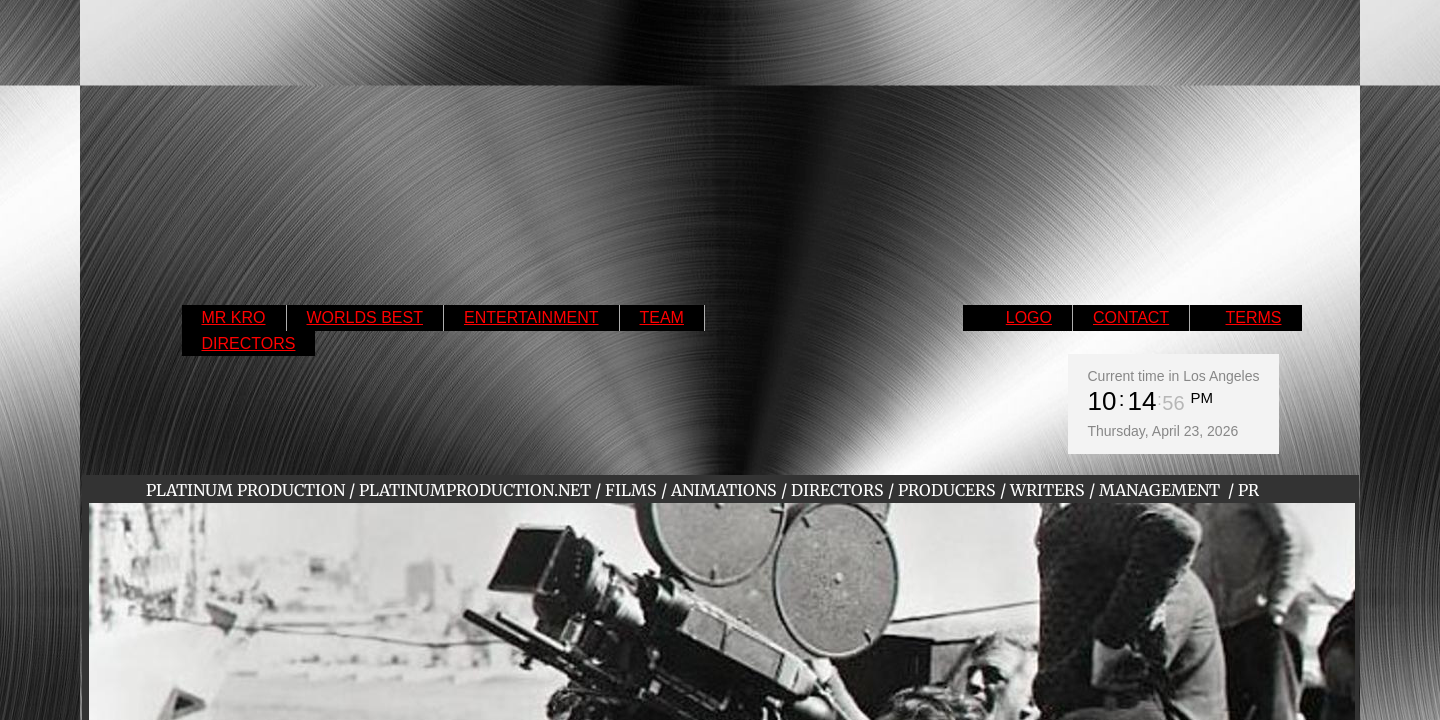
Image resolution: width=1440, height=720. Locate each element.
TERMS (1254, 317)
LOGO (1029, 317)
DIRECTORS (249, 343)
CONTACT (1131, 317)
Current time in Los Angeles (1174, 376)
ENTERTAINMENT (531, 317)
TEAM (662, 317)
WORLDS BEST (365, 317)
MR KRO (234, 317)
